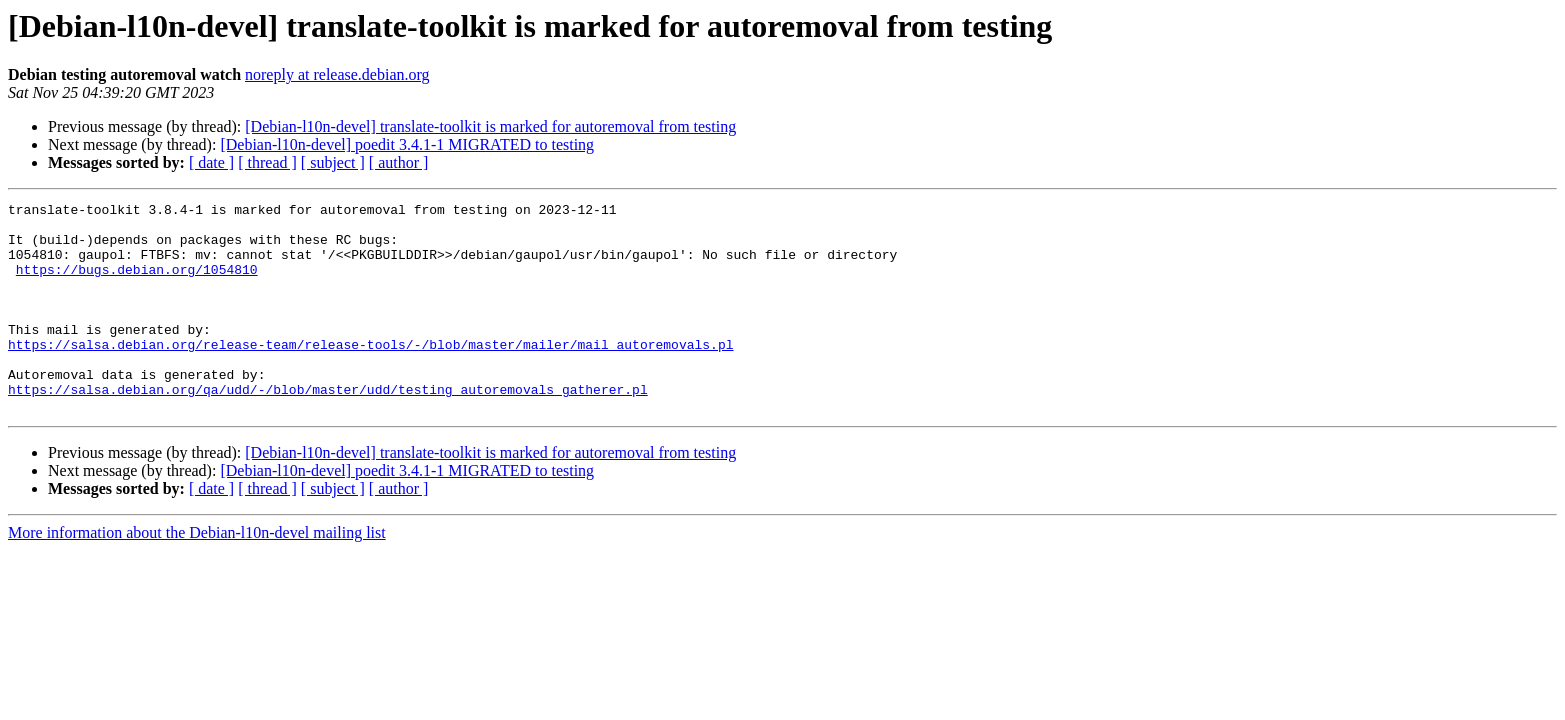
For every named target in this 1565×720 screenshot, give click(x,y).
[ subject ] (333, 162)
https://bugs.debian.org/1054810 (137, 284)
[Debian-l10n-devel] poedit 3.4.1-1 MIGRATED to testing (407, 144)
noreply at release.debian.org (337, 74)
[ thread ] (267, 162)
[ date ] (211, 162)
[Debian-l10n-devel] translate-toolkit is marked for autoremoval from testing (490, 126)
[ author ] (399, 162)
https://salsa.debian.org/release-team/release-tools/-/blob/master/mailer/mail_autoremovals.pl (370, 374)
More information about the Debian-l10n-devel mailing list (197, 574)
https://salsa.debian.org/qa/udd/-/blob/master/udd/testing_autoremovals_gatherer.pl (328, 428)
